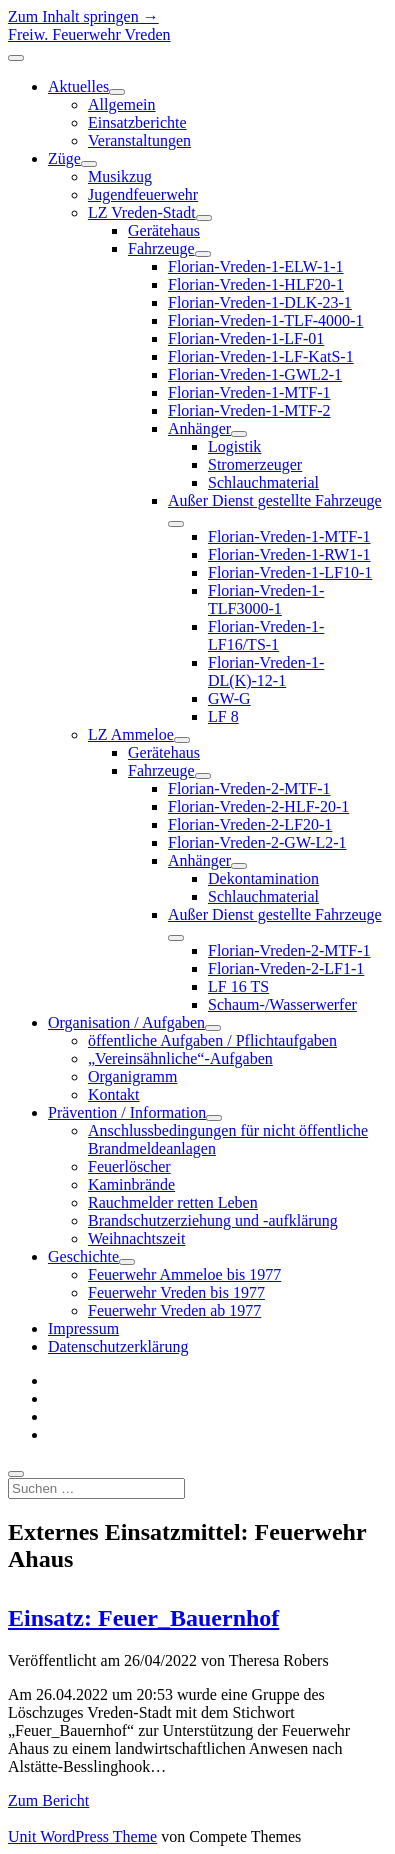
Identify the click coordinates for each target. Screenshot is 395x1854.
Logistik (234, 446)
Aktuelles (78, 86)
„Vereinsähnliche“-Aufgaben (180, 1058)
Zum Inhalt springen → (83, 16)
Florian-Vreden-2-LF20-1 (250, 824)
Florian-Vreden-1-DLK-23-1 (260, 302)
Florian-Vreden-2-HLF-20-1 (258, 806)
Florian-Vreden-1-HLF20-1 (256, 284)
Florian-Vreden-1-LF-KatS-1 (261, 356)
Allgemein (122, 104)
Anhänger (199, 428)
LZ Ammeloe (131, 734)
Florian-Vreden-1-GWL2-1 (255, 374)
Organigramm (132, 1076)
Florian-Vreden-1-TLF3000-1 (266, 599)
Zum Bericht (48, 1800)
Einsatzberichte (137, 122)
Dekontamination (263, 878)
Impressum (83, 1328)
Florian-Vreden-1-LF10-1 (290, 572)
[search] (16, 1474)
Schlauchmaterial (263, 482)
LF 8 (223, 716)
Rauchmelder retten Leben (173, 1202)
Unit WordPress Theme (82, 1836)
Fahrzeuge (161, 248)
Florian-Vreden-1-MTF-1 (249, 392)
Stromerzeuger (255, 464)
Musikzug (120, 176)
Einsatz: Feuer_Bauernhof (143, 1618)
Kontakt (114, 1094)
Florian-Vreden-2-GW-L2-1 (257, 842)
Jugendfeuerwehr (143, 194)
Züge (64, 158)
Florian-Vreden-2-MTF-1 (249, 788)
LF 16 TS (238, 986)
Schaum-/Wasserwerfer (282, 1004)
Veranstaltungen (139, 140)
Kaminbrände (131, 1184)
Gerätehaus (164, 230)
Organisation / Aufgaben (126, 1022)
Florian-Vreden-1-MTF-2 (249, 410)
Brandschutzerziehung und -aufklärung (213, 1220)
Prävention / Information (127, 1112)
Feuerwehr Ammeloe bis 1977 (184, 1274)
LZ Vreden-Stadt (142, 212)
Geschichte (83, 1256)
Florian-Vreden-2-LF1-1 (286, 968)
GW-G (229, 698)
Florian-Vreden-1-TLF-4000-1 (265, 320)
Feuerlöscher (129, 1166)
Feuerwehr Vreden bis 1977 (176, 1292)
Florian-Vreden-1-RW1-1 (289, 554)
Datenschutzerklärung (118, 1346)
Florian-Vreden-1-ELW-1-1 (256, 266)
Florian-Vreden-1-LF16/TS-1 (266, 635)
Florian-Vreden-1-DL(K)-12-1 (266, 671)
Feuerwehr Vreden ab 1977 (174, 1310)
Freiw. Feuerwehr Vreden (89, 34)
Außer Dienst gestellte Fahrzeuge (275, 500)
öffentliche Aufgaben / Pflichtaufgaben (212, 1040)
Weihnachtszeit (136, 1238)
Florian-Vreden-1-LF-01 (246, 338)
